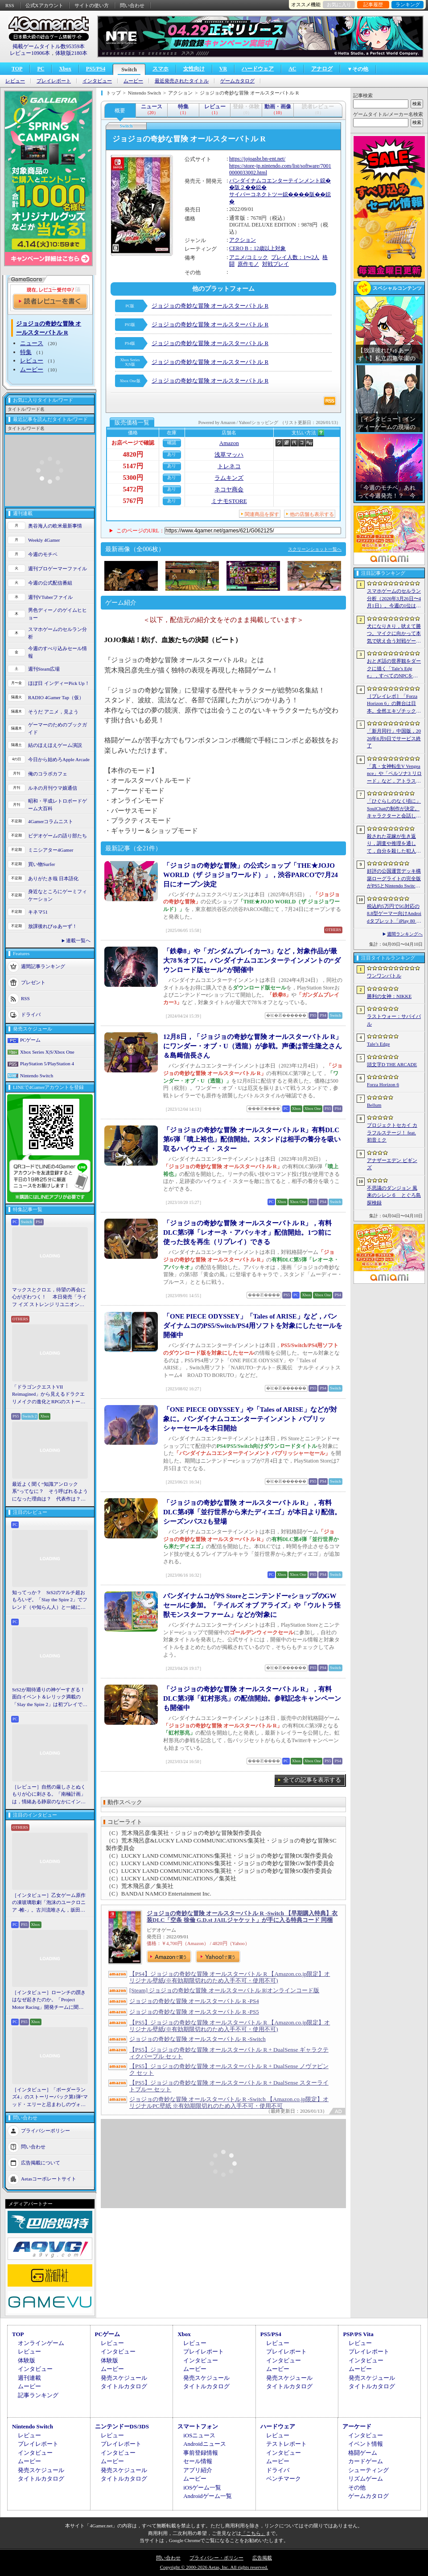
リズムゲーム (365, 2478)
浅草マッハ (228, 454)
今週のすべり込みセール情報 (57, 652)
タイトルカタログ (124, 2386)
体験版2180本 (71, 53)
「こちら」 (253, 2533)
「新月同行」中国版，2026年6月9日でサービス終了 (394, 738)
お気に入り (339, 4)
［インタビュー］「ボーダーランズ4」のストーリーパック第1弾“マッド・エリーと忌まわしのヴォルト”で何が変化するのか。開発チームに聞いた (50, 2097)
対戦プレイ (275, 264)
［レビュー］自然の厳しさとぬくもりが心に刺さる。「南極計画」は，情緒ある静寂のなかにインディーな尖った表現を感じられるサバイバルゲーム (49, 1794)
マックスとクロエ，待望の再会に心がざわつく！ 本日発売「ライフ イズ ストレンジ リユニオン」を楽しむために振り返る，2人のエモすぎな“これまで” (49, 1297)
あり (171, 454)
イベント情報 (365, 2443)
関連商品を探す (262, 514)
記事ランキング (38, 2395)
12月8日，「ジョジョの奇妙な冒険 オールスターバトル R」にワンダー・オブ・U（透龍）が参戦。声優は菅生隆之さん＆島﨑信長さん (252, 1046)
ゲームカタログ (237, 80)
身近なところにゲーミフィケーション (57, 895)
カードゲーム (365, 2461)
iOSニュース (199, 2435)
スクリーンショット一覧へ (315, 549)
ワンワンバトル (384, 975)
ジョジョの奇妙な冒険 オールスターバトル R (210, 305)
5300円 (133, 477)
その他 (357, 2487)
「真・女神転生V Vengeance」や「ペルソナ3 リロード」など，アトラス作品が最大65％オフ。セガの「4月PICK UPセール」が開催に (394, 774)
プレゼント (33, 982)
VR (223, 69)
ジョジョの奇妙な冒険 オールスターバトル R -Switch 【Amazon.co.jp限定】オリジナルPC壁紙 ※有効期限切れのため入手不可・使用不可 (229, 2102)
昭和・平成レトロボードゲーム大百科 (57, 804)
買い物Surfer (41, 864)
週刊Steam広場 (44, 669)
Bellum (374, 1105)
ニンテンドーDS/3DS (122, 2426)
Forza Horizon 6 (383, 1084)
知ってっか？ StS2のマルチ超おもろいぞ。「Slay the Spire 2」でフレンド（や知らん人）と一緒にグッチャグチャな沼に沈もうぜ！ (49, 1600)
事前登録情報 (200, 2452)
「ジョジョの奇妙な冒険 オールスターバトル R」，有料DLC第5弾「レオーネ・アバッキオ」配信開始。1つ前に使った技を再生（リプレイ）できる (247, 1232)
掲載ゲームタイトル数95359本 (48, 46)
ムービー (133, 80)
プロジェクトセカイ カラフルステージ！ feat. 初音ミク (392, 1132)
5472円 (133, 489)
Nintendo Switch (36, 1075)
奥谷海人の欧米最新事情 (55, 525)
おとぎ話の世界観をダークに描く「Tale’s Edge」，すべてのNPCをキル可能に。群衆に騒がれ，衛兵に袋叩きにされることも (394, 669)
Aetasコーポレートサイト (48, 2178)
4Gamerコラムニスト (50, 821)
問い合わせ (132, 5)
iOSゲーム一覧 (202, 2487)
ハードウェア (258, 69)
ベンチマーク (283, 2478)
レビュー (15, 80)
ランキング (407, 4)
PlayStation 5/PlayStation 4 (47, 1063)
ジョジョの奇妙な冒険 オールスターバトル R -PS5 (194, 2011)
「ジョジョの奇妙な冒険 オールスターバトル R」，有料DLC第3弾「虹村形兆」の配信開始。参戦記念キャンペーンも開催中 (252, 1698)
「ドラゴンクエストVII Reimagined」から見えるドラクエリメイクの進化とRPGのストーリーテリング (48, 1394)
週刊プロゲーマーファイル (57, 568)
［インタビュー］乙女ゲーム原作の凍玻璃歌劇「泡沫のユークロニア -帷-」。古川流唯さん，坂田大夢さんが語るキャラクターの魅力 (49, 1903)
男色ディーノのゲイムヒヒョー (57, 613)
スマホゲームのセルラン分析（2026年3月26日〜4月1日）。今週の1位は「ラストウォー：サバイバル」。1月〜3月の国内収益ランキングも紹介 (394, 599)
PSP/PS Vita (358, 2334)
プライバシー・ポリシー (216, 2557)
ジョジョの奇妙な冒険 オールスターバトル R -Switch (197, 2039)
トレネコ (229, 466)
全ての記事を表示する (312, 1779)
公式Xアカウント (44, 5)
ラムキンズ (228, 477)
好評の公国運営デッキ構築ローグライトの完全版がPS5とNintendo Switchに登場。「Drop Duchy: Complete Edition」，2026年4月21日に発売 (394, 879)
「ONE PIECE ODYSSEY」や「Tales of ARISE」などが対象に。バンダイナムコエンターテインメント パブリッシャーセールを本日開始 (250, 1419)
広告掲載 (262, 2557)
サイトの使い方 (91, 5)
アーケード (356, 2426)
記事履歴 (373, 4)
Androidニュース (204, 2443)
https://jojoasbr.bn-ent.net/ (257, 159)
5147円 (133, 466)
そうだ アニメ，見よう (53, 711)
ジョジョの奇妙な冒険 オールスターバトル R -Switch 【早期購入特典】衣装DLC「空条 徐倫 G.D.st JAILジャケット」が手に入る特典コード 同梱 (242, 1916)
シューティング (368, 2470)
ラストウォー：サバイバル (394, 1020)
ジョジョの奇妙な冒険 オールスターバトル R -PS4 (194, 2001)
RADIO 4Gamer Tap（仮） (56, 697)
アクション (242, 240)
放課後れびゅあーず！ (52, 926)
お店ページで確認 (132, 443)
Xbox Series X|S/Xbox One (47, 1052)
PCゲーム (30, 1040)
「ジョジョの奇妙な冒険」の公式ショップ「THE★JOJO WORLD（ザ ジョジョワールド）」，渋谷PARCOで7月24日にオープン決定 (250, 875)
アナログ (322, 69)
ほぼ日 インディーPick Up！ (59, 683)
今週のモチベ (43, 554)
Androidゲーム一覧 (207, 2496)
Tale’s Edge (378, 1044)
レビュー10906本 (30, 53)
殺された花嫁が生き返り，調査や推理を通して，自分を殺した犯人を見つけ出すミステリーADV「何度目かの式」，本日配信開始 (394, 844)
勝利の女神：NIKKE (389, 996)
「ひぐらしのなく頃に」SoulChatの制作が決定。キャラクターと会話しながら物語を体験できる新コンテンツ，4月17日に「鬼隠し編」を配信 (394, 809)
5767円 (133, 500)
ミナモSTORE (229, 501)
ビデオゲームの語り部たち (57, 835)
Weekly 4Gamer (44, 540)
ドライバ (31, 1014)
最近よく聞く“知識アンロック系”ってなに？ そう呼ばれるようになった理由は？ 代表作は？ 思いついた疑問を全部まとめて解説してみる (50, 1492)
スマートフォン (197, 2426)
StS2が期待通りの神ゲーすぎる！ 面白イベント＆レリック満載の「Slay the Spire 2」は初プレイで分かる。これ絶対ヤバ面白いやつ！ (50, 1697)
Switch (129, 69)
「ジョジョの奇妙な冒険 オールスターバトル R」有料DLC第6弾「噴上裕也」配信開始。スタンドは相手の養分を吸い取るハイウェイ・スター (252, 1139)
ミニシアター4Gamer (50, 850)
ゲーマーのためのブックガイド (57, 728)
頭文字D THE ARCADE (392, 1064)
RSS (9, 5)
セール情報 (197, 2461)
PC (40, 69)
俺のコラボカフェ (47, 773)
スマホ (160, 69)
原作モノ (248, 264)
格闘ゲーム (362, 2452)
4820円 (133, 454)
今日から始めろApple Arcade (59, 759)
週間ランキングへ (405, 933)
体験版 (26, 2360)
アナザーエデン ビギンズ (392, 1164)
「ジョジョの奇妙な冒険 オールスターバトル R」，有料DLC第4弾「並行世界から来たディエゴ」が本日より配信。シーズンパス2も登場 (252, 1512)
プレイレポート (54, 80)
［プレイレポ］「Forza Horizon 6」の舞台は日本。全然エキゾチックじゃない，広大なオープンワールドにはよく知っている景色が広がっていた (394, 704)
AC (292, 69)
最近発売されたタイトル (182, 80)
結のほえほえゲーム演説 (55, 745)
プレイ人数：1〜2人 (295, 257)
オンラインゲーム (41, 2343)
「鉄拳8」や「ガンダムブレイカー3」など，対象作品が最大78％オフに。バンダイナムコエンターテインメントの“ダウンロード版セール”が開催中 (252, 960)
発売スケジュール (124, 2377)
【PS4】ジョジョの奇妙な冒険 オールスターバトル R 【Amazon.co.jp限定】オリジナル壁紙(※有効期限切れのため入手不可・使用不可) (229, 1977)
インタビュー (97, 80)
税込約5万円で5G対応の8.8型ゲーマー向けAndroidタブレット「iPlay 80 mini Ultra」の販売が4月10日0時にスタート (394, 914)
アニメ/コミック (248, 257)
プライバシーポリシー (45, 2130)
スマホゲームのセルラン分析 (57, 632)
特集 (26, 352)
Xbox (65, 69)
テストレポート (286, 2443)
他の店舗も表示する (312, 514)
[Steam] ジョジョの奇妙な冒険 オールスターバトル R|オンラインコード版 (224, 1990)
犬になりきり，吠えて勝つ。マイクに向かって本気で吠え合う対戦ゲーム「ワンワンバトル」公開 (394, 634)
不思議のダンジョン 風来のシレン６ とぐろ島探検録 (394, 1195)
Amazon (229, 443)
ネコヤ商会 (228, 489)
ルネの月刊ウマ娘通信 (52, 788)
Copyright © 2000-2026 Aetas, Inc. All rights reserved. (214, 2567)
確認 (171, 442)
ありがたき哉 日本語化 (53, 878)
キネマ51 (38, 912)
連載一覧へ (78, 940)
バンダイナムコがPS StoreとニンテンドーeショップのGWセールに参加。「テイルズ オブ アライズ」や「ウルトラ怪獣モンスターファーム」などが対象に (252, 1605)
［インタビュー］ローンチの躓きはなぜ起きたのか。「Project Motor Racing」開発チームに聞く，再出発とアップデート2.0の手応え (49, 2000)
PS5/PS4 (95, 69)
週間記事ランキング (43, 966)
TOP (17, 69)
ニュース (31, 343)
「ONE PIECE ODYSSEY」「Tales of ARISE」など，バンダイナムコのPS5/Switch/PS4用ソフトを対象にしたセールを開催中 (252, 1326)
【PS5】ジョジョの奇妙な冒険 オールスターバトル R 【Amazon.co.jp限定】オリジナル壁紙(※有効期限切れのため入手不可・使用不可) (229, 2025)
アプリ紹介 (197, 2470)
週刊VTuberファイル (50, 597)
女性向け (194, 69)
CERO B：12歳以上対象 (257, 248)
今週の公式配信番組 (50, 582)
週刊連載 (29, 2377)
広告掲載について (40, 2162)
